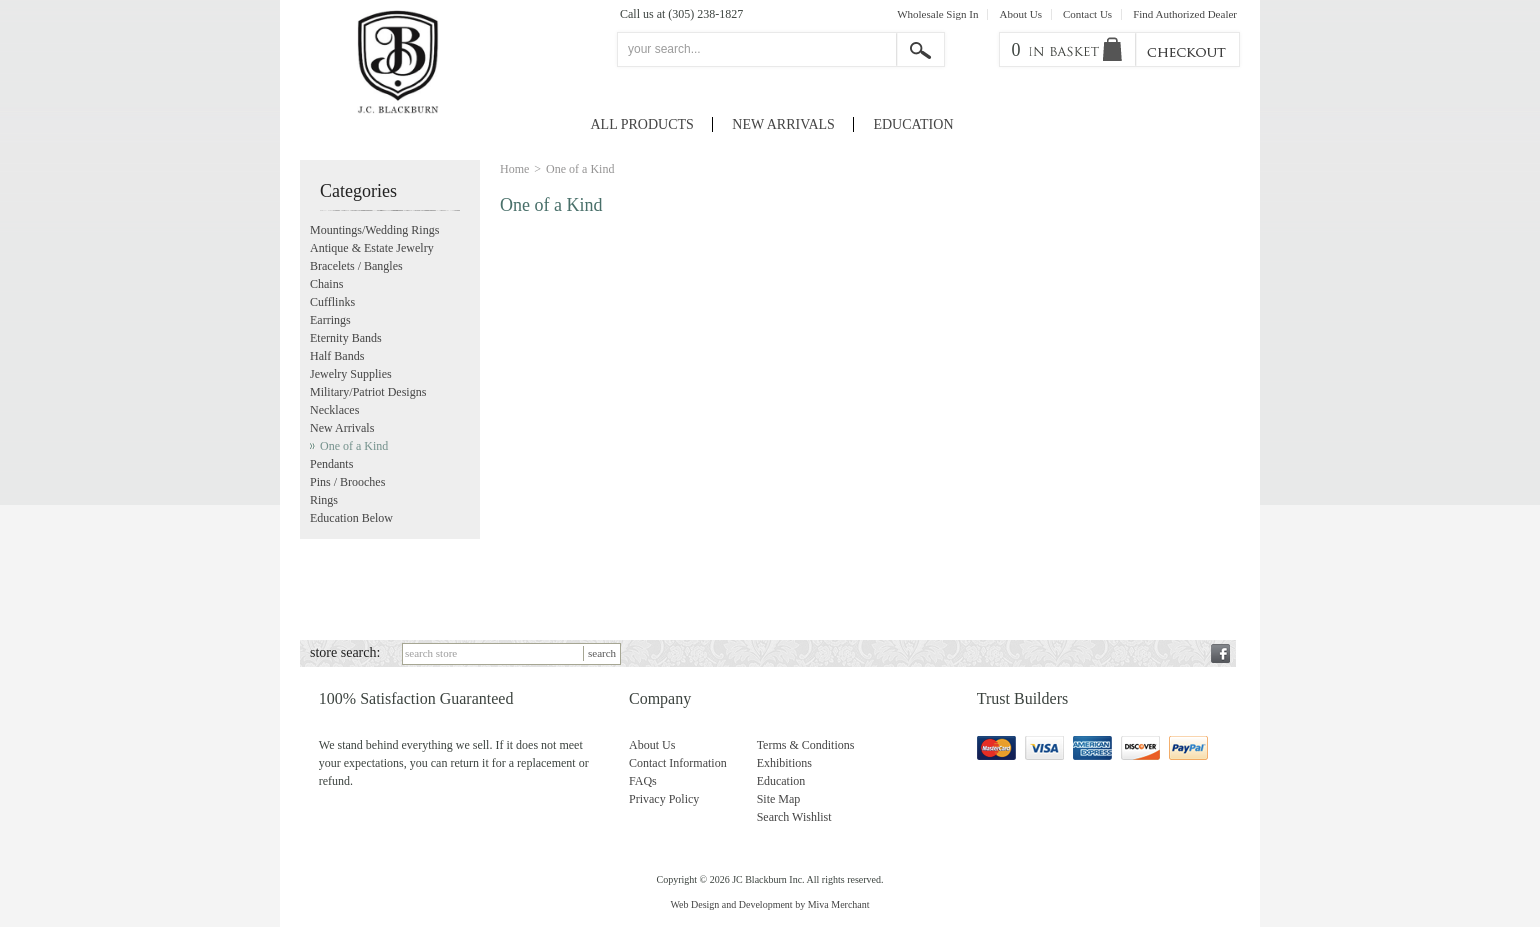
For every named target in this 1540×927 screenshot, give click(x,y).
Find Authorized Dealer (1185, 14)
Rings (324, 500)
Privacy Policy (664, 799)
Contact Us (1087, 14)
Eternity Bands (346, 338)
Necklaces (334, 410)
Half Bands (337, 356)
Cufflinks (332, 302)
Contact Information (678, 763)
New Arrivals (783, 124)
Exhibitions (784, 763)
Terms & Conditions (806, 745)
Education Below (351, 518)
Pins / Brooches (347, 482)
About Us (1020, 14)
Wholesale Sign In (937, 14)
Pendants (331, 464)
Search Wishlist (794, 817)
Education (913, 124)
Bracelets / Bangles (356, 266)
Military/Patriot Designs (368, 392)
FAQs (643, 781)
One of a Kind (354, 446)
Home (514, 169)
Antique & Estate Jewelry (372, 248)
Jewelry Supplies (351, 374)
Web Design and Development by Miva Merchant (769, 904)
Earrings (330, 320)
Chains (326, 284)
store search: (345, 652)
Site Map (779, 799)
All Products (642, 124)
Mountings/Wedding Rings (374, 230)
